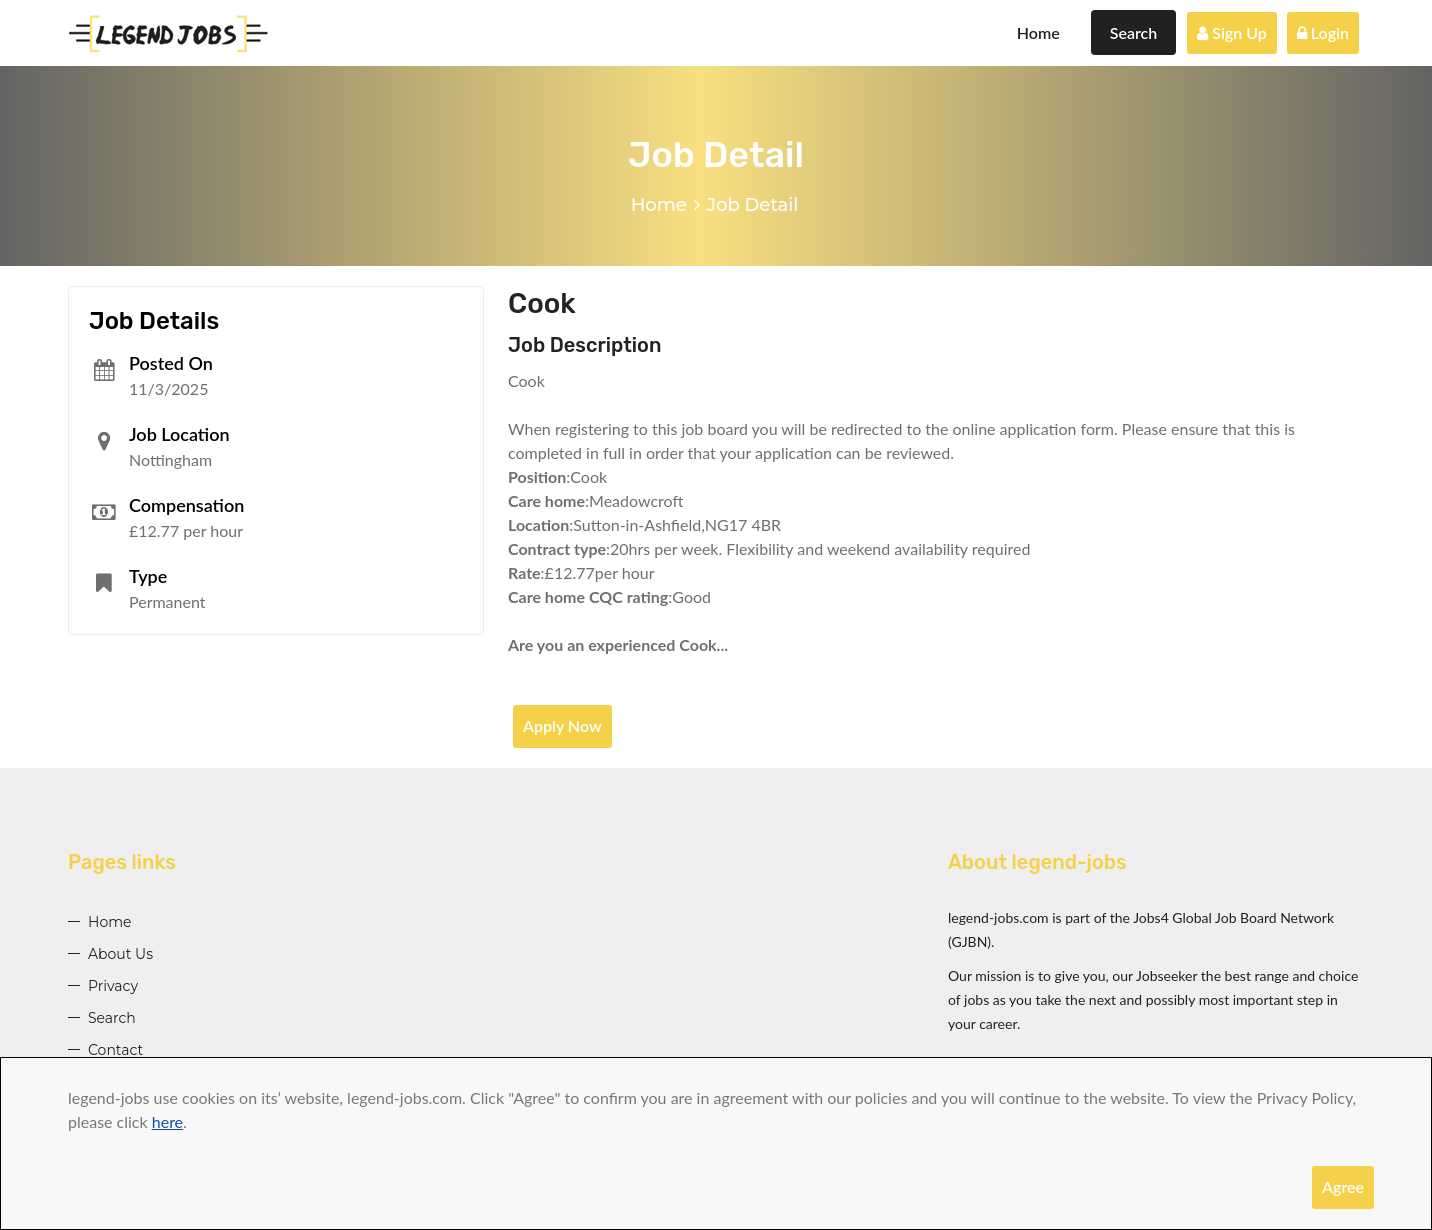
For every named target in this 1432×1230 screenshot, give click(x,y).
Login (1323, 32)
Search (1134, 32)
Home (1038, 32)
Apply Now (562, 725)
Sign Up (1232, 32)
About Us (120, 954)
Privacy (113, 986)
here (167, 1121)
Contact (115, 1050)
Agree (1343, 1186)
